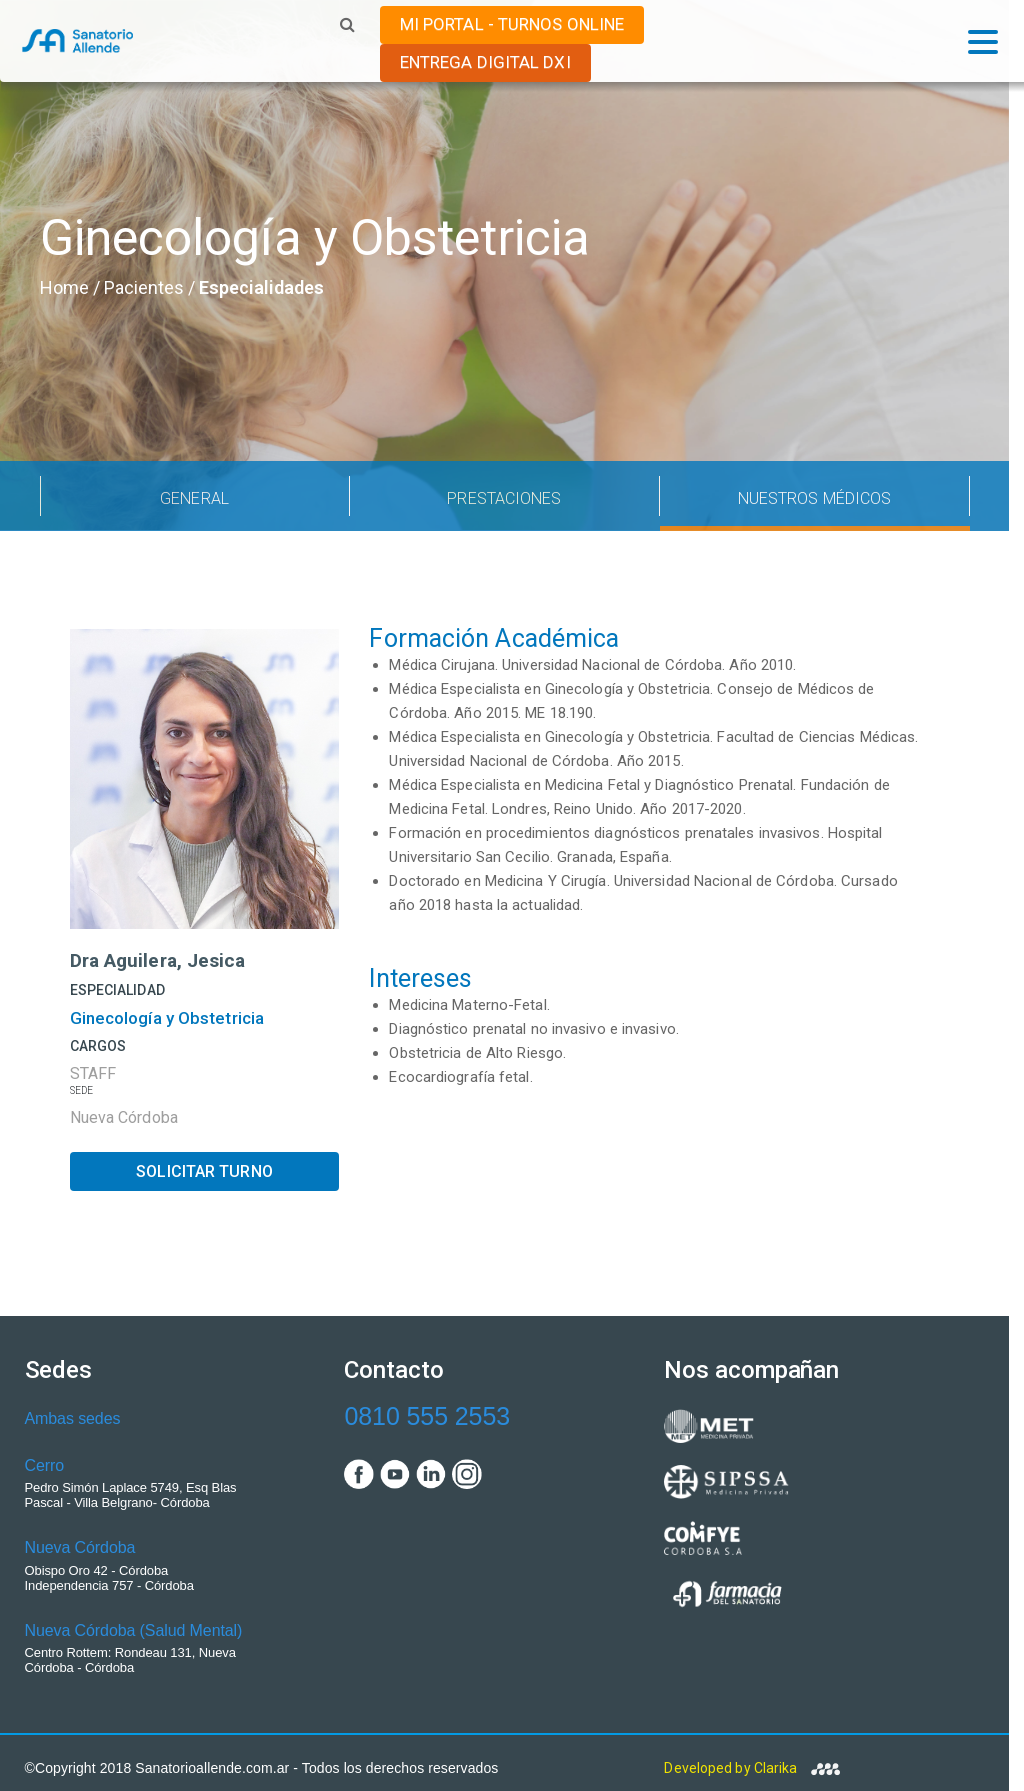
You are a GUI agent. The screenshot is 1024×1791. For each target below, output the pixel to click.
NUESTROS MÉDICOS (815, 498)
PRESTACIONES (504, 498)
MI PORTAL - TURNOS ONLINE (512, 24)
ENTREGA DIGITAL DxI (485, 62)
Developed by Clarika (751, 1768)
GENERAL (194, 498)
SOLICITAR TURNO (204, 1171)
